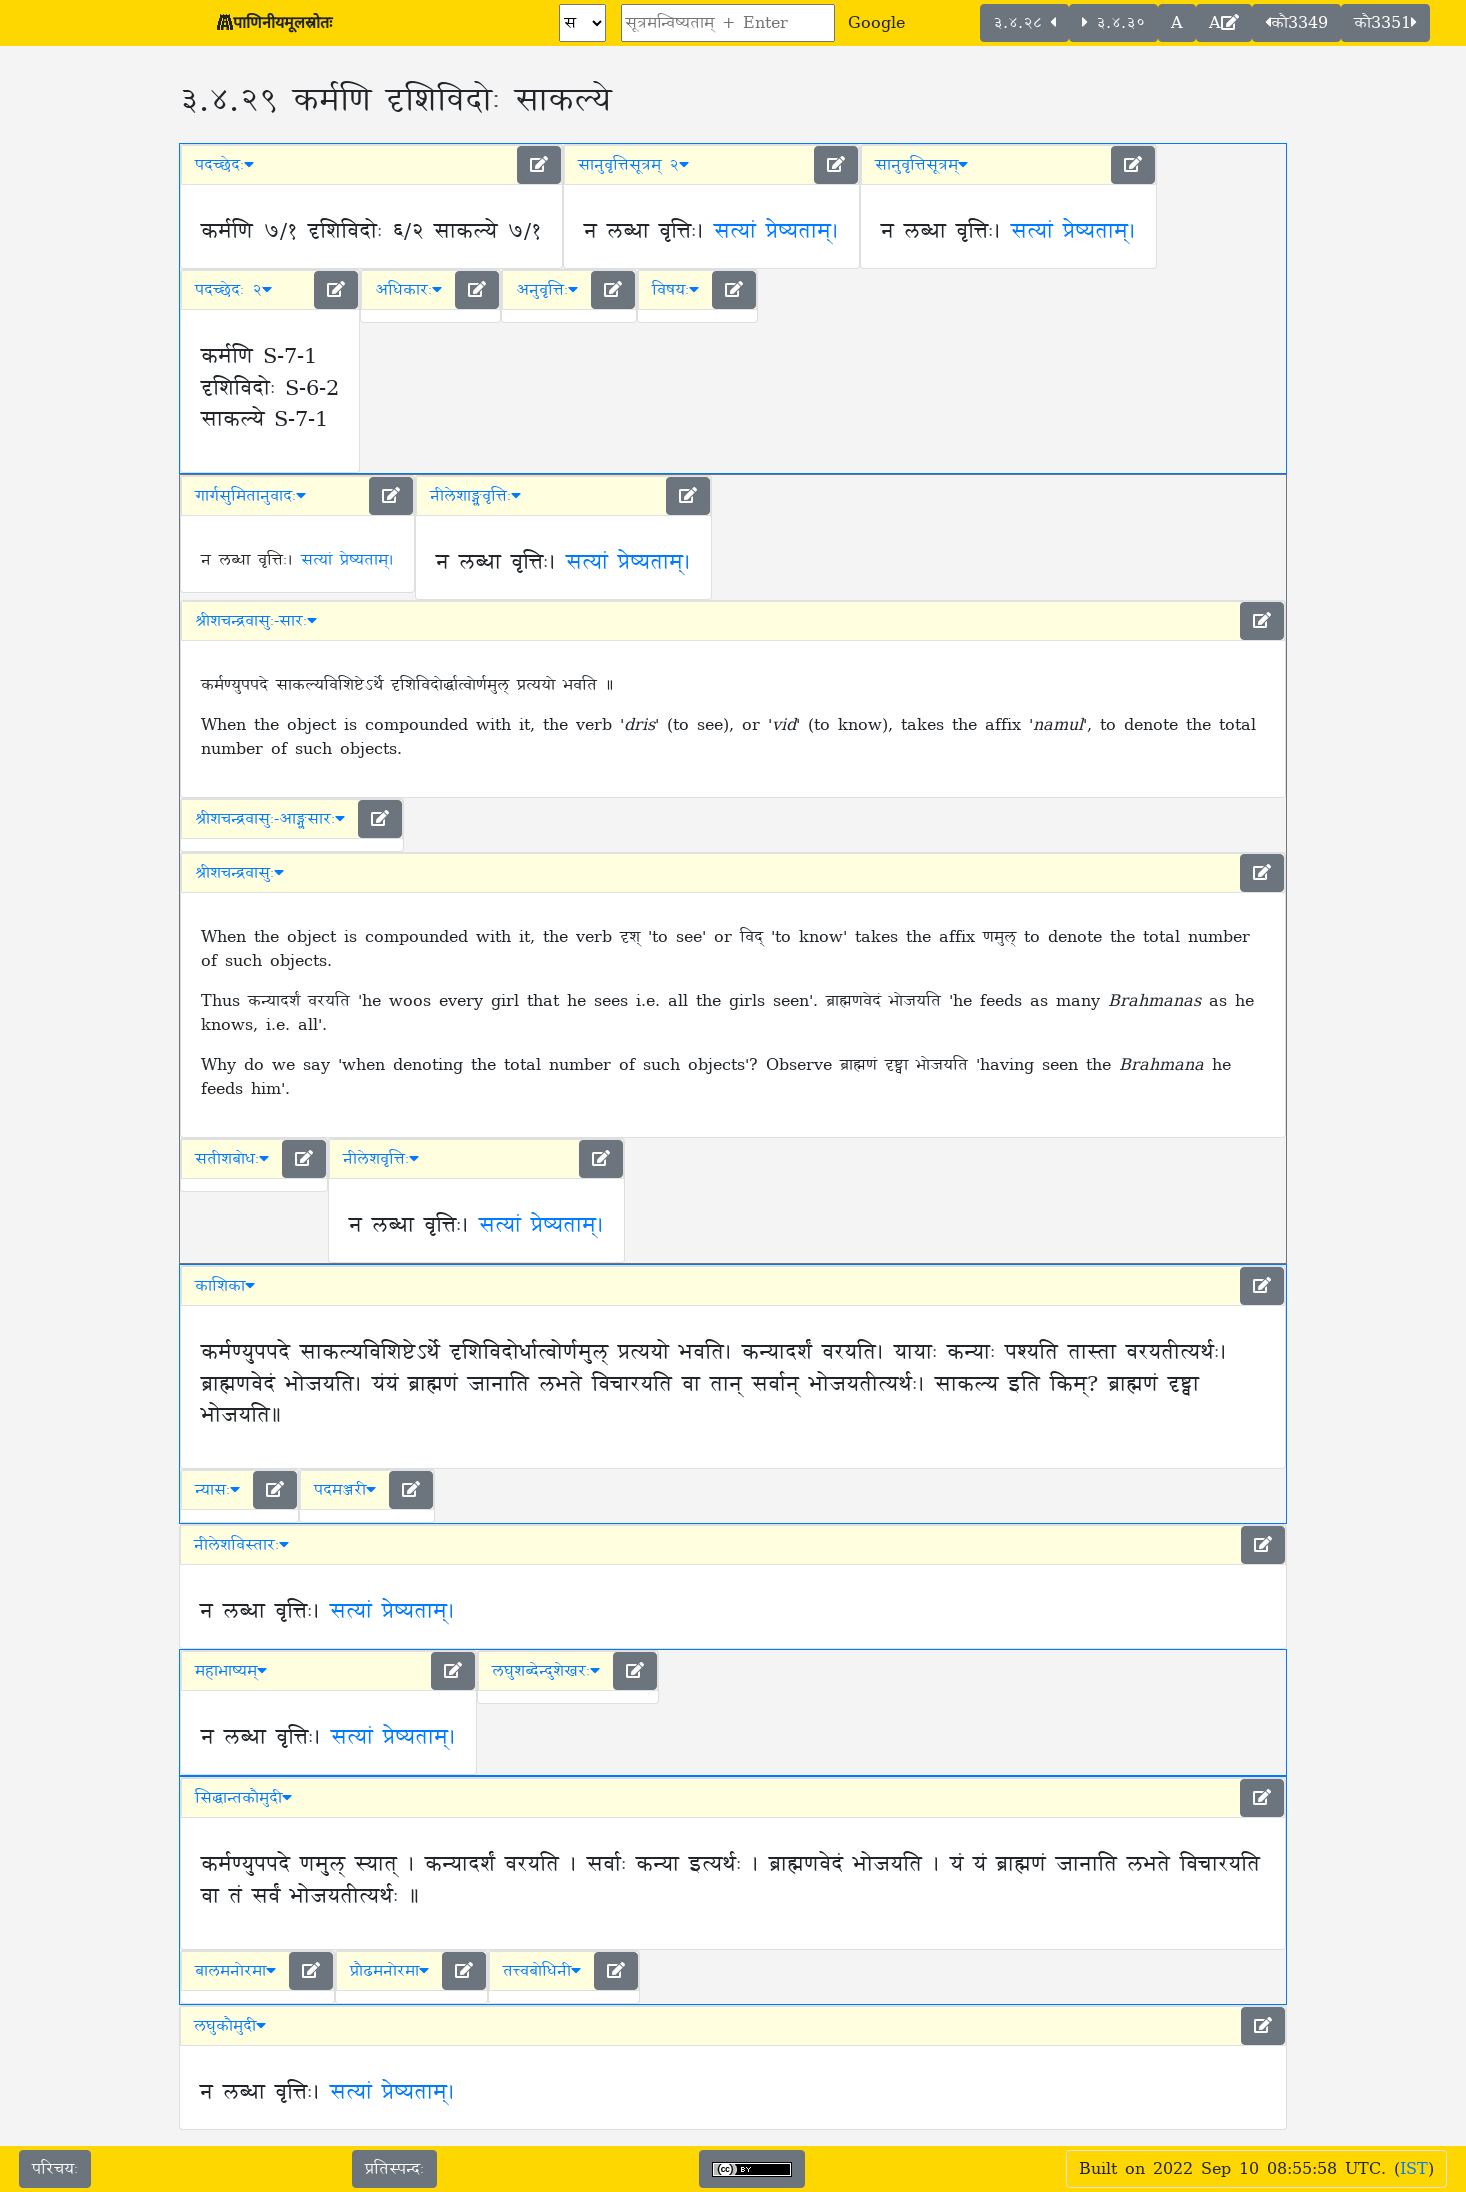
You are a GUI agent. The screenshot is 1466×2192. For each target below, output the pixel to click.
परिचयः (55, 2169)
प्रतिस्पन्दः (394, 2169)
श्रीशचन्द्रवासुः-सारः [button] (256, 621)
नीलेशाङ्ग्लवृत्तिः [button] (475, 496)
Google (876, 23)
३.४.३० (1113, 23)
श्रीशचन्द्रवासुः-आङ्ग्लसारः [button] (270, 819)
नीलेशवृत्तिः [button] (381, 1159)
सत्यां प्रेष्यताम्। (776, 232)
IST (1414, 2169)
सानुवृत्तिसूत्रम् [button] (921, 165)
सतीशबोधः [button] (232, 1159)
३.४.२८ (1024, 23)
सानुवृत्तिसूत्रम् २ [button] (633, 165)
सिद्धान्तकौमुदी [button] (243, 1798)
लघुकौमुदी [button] (230, 2026)
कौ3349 (1296, 23)
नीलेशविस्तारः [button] (241, 1545)
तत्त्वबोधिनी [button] (542, 1971)
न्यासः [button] (217, 1490)
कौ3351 (1385, 23)
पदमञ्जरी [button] (345, 1490)
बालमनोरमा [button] (235, 1971)
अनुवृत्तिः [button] (547, 290)
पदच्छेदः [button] (224, 165)
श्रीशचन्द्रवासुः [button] (239, 873)
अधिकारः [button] (408, 290)
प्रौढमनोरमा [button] (389, 1971)
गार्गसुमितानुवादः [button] (250, 496)
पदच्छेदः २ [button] (233, 290)
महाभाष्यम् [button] (231, 1671)
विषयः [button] (675, 290)
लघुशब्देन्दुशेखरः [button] (546, 1671)
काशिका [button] (225, 1286)
